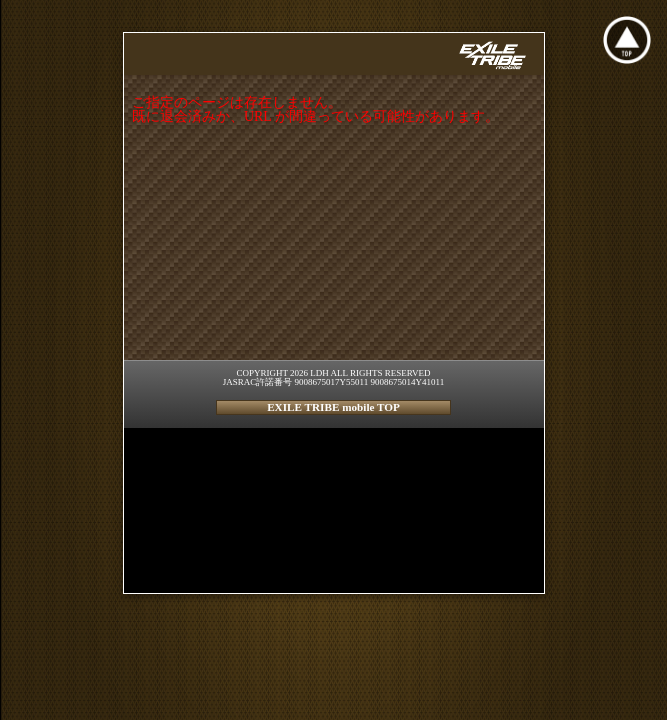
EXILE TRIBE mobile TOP (333, 407)
